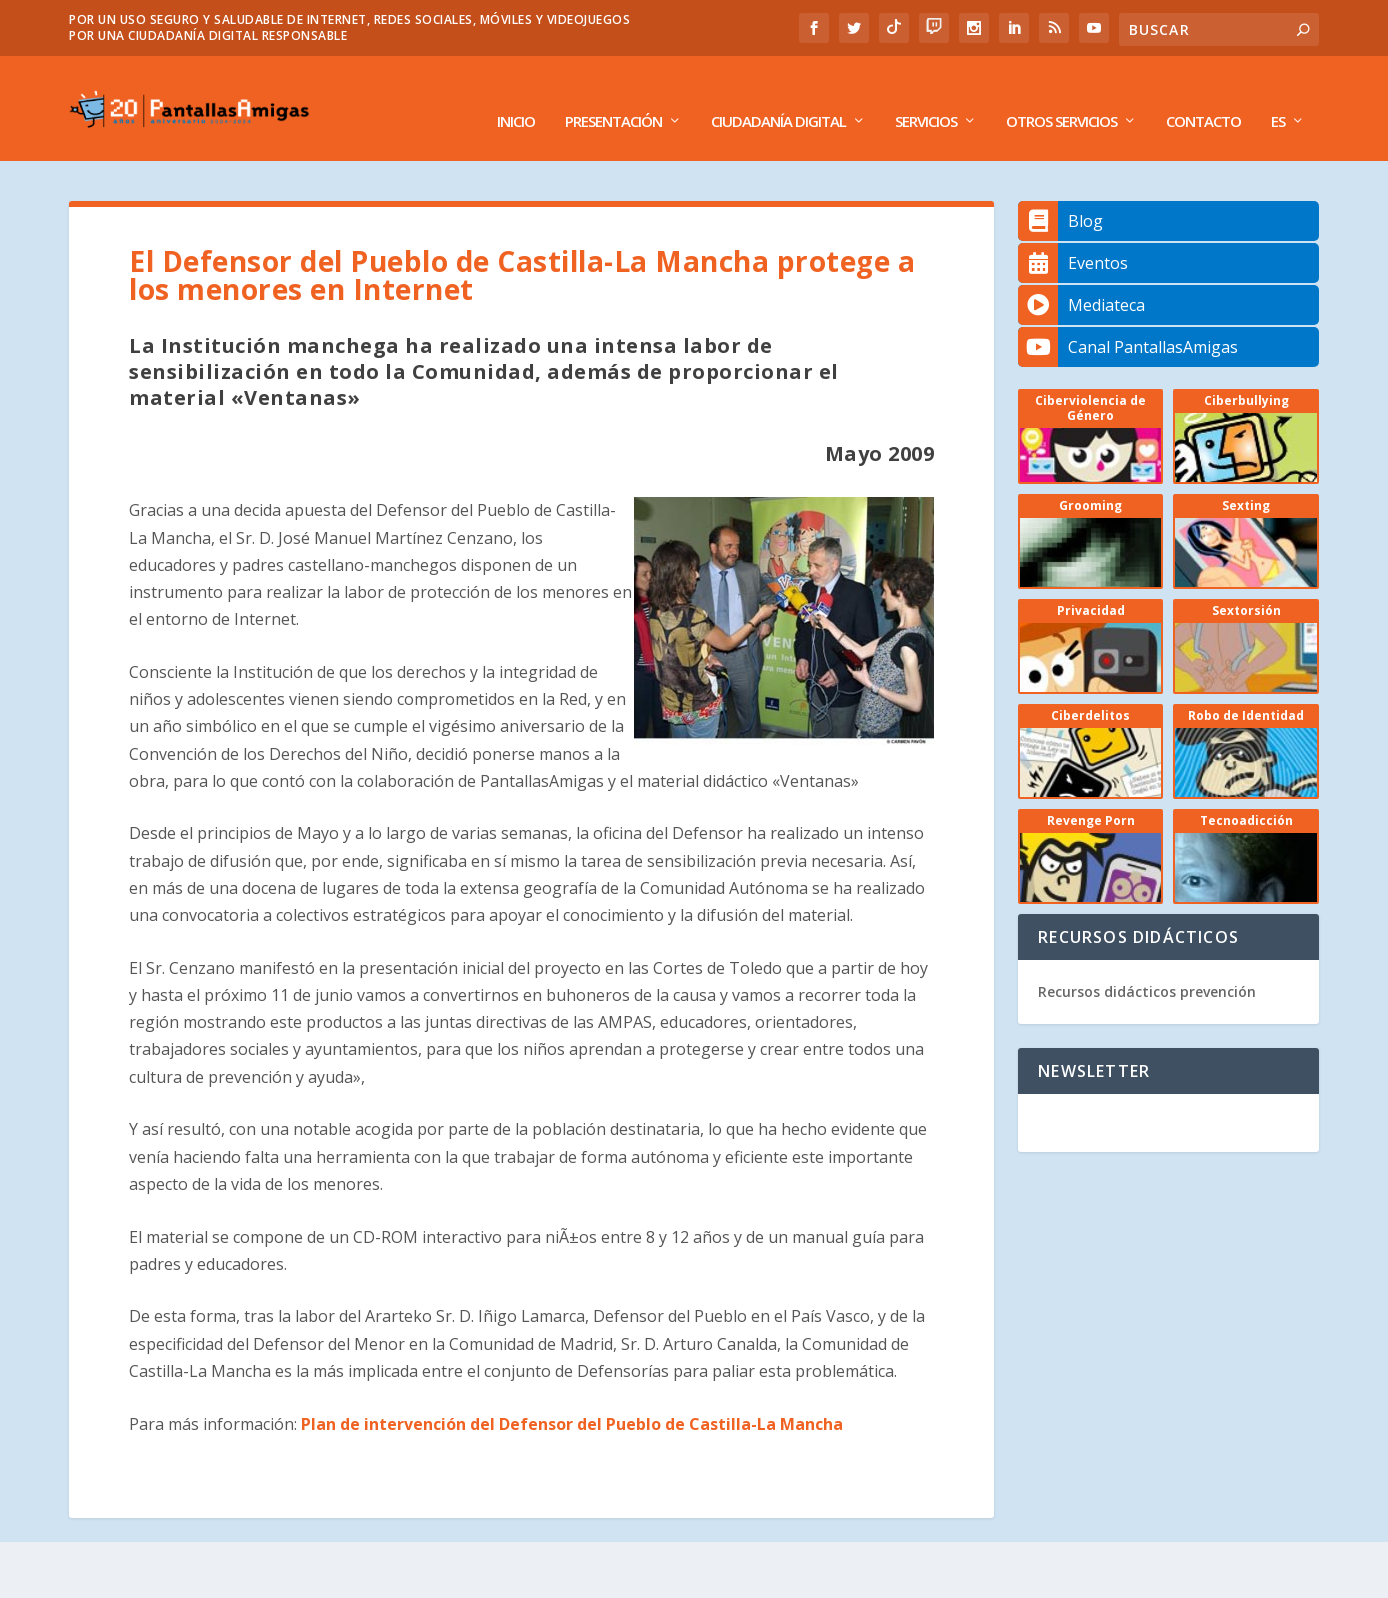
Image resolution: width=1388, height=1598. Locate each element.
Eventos (1073, 238)
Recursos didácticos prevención (1147, 966)
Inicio (516, 97)
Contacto (1203, 97)
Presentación (613, 97)
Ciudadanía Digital (778, 97)
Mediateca (1081, 280)
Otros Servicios (1061, 97)
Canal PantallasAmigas (1128, 322)
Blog (1060, 196)
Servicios (926, 97)
